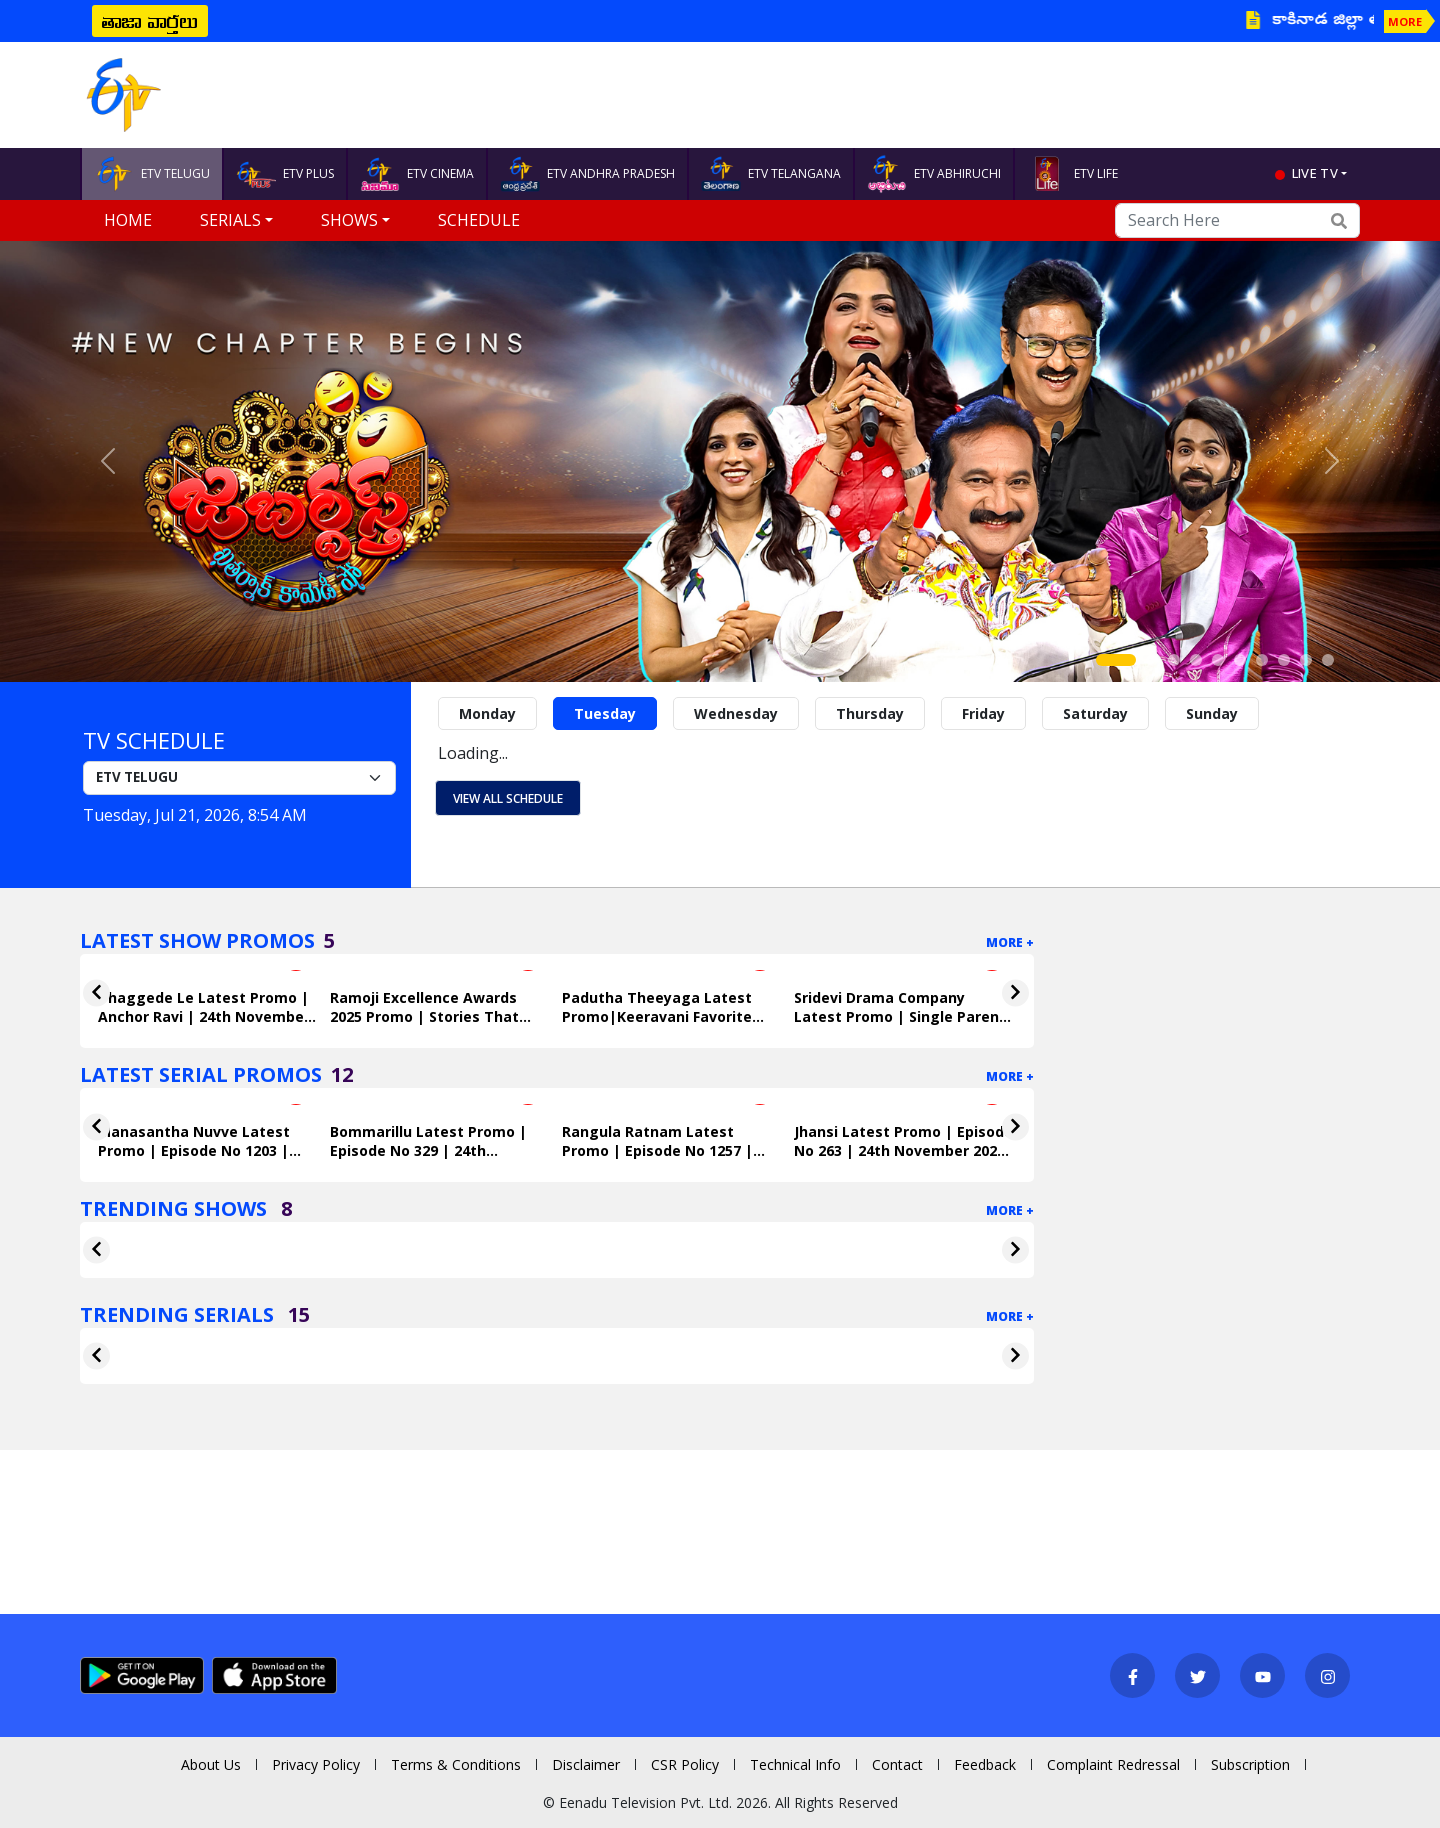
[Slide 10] (1328, 660)
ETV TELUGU (152, 174)
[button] (108, 461)
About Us (211, 1764)
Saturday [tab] (1095, 713)
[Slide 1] (1116, 660)
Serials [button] (230, 220)
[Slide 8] (1284, 660)
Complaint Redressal (1113, 1764)
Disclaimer (586, 1764)
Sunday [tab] (1212, 713)
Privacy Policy (316, 1764)
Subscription (1250, 1764)
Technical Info (795, 1764)
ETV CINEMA (417, 174)
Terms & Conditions (456, 1764)
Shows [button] (349, 220)
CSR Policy (685, 1764)
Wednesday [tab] (736, 713)
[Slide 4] (1196, 660)
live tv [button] (1315, 173)
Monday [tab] (487, 713)
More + (1010, 942)
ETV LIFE (1072, 174)
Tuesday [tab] (605, 713)
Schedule (479, 220)
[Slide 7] (1262, 660)
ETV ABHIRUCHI (934, 174)
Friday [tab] (983, 713)
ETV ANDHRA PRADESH (587, 174)
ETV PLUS (285, 174)
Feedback (985, 1764)
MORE (1405, 21)
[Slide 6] (1240, 660)
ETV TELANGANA (771, 174)
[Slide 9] (1306, 660)
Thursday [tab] (870, 713)
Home (128, 220)
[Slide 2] (1152, 660)
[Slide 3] (1174, 660)
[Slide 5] (1218, 660)
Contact (897, 1764)
